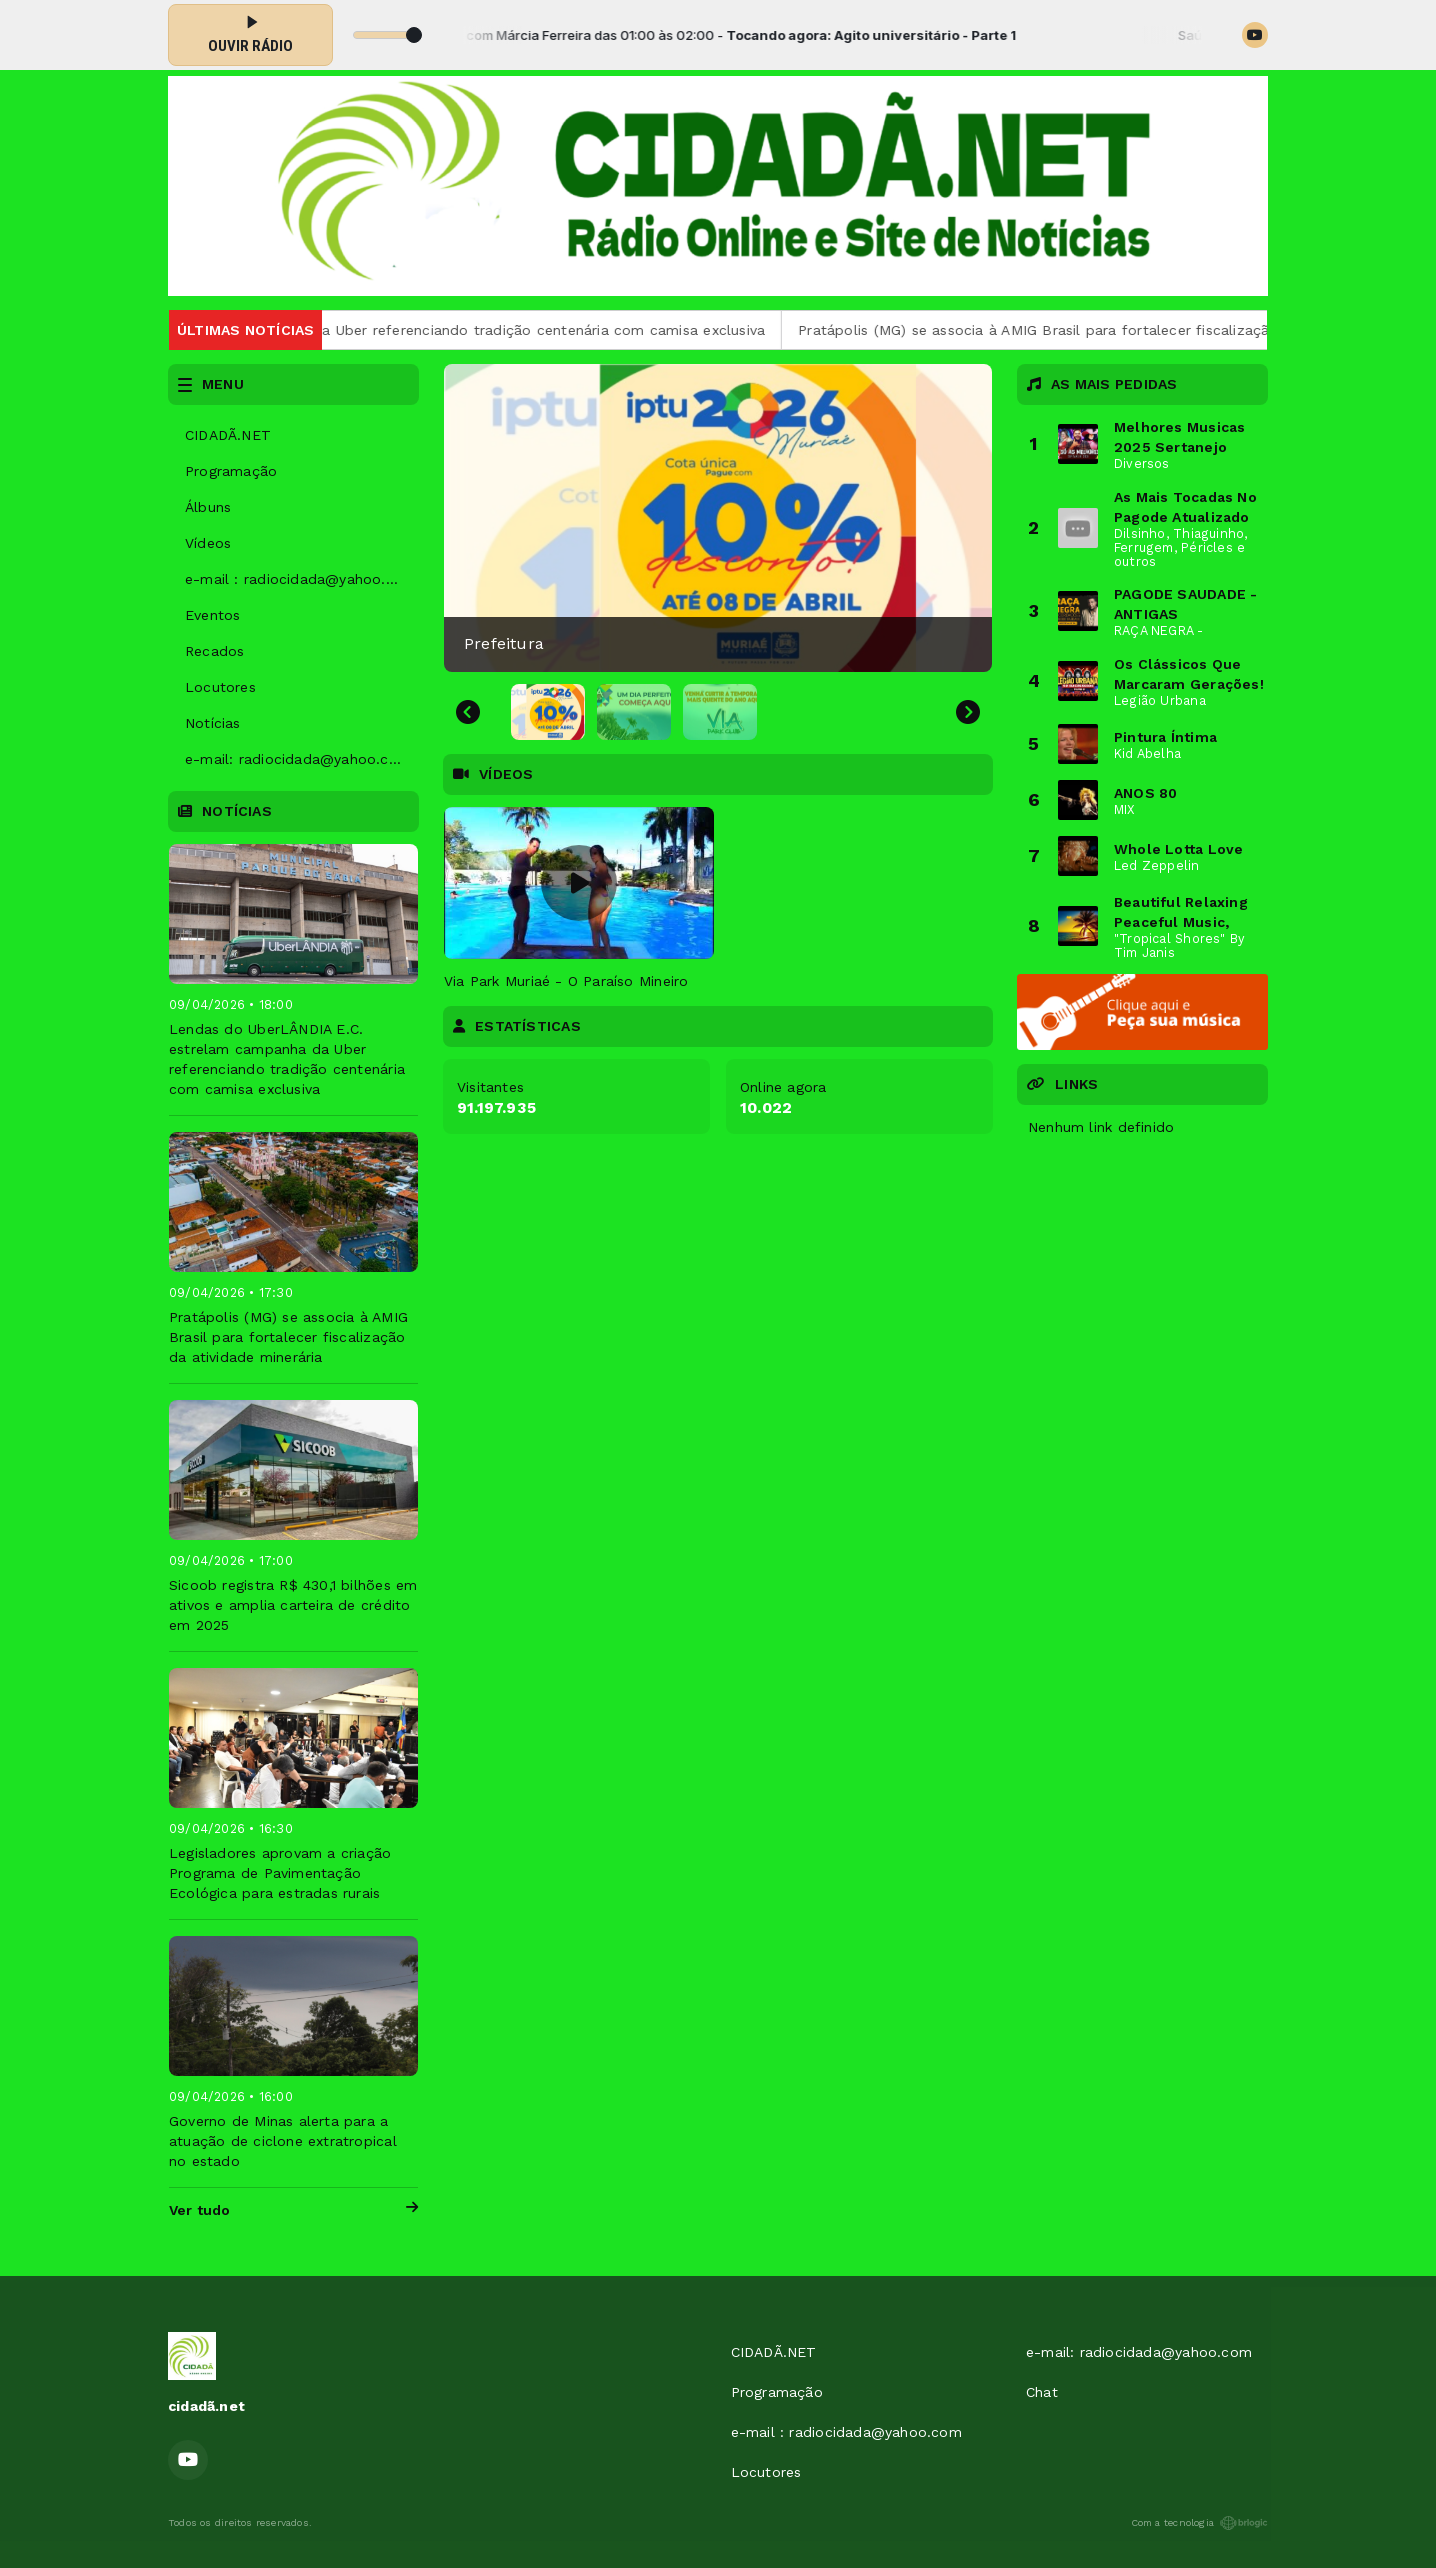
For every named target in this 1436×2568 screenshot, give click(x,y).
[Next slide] (968, 712)
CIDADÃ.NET (228, 435)
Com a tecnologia (1199, 2523)
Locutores (220, 687)
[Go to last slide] (468, 712)
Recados (214, 651)
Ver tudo (293, 2210)
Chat (1042, 2392)
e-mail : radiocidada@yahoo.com (300, 579)
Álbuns (208, 507)
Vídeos (208, 543)
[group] (718, 518)
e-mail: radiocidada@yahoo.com (298, 759)
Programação (231, 471)
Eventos (212, 615)
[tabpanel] (579, 899)
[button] (548, 712)
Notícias (213, 723)
